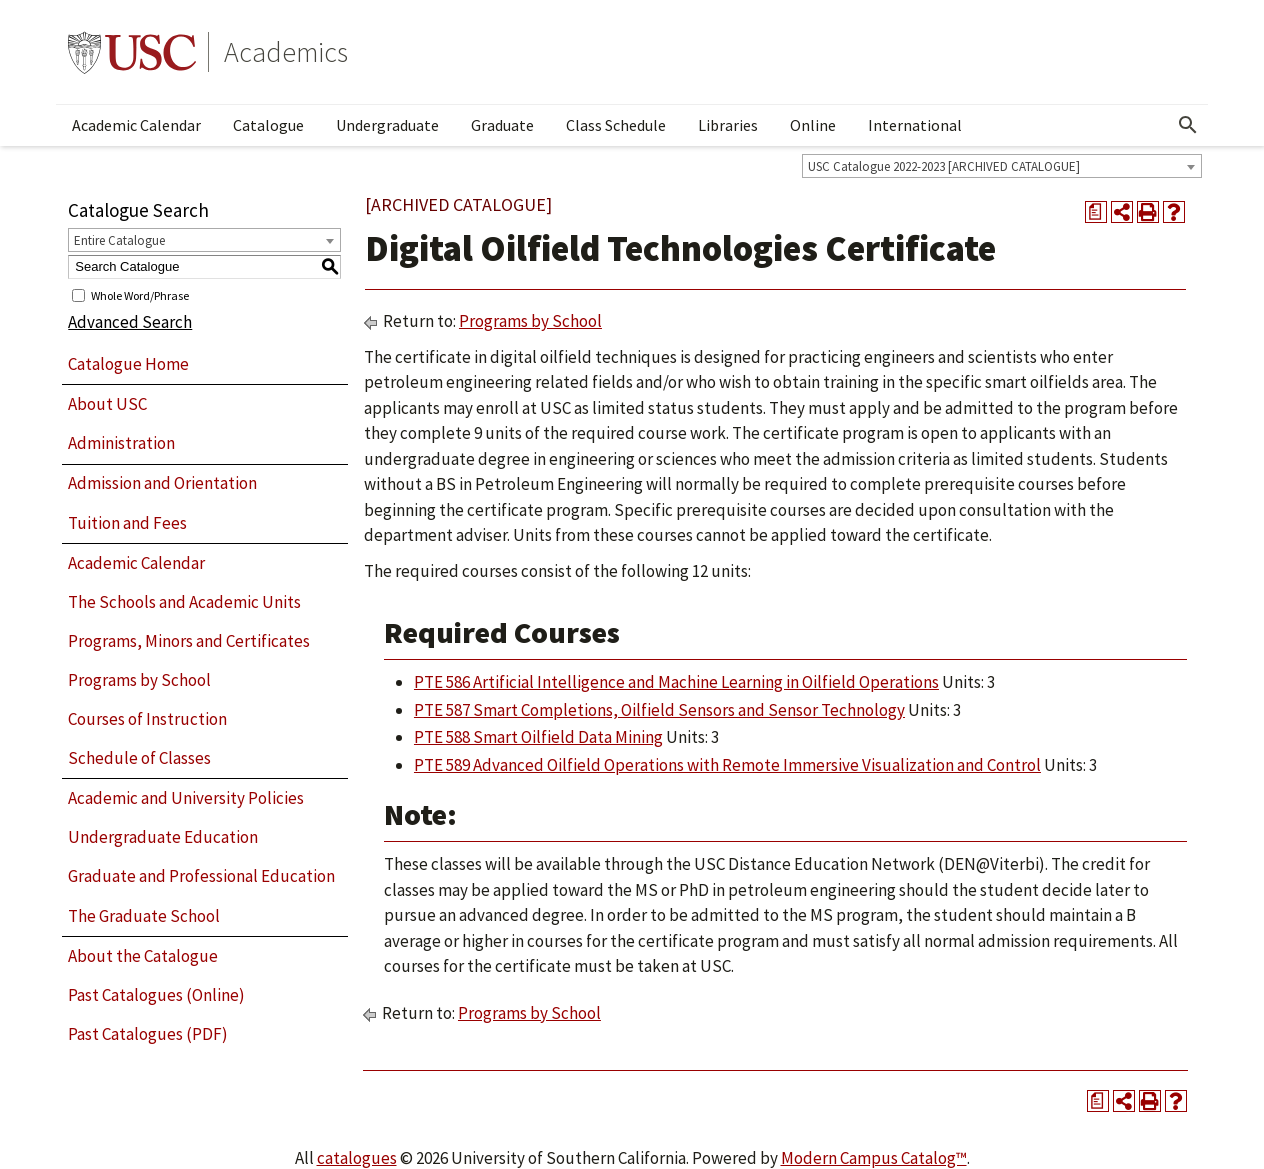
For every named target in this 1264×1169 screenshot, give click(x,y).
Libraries (728, 125)
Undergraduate (387, 125)
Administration (121, 443)
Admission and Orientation (162, 483)
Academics (286, 52)
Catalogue (268, 125)
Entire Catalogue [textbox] (119, 240)
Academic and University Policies (186, 798)
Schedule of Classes (139, 758)
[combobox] (1002, 166)
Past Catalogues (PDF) (148, 1034)
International (915, 125)
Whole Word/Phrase (140, 294)
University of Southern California (132, 52)
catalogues (357, 1158)
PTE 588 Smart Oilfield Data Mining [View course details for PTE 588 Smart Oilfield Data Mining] (538, 737)
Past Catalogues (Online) (156, 995)
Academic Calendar (136, 125)
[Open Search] (1188, 125)
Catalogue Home (128, 364)
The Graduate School (144, 916)
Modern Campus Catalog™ (874, 1158)
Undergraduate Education (163, 837)
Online (813, 125)
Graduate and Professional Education (201, 876)
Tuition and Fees (127, 523)
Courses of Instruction (147, 719)
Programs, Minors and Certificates (189, 641)
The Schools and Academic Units (184, 602)
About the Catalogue (143, 956)
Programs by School (139, 680)
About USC (107, 404)
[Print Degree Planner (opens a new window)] (1096, 212)
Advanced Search (130, 322)
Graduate (502, 125)
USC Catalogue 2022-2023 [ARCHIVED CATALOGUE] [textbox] (944, 166)
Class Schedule (616, 125)
